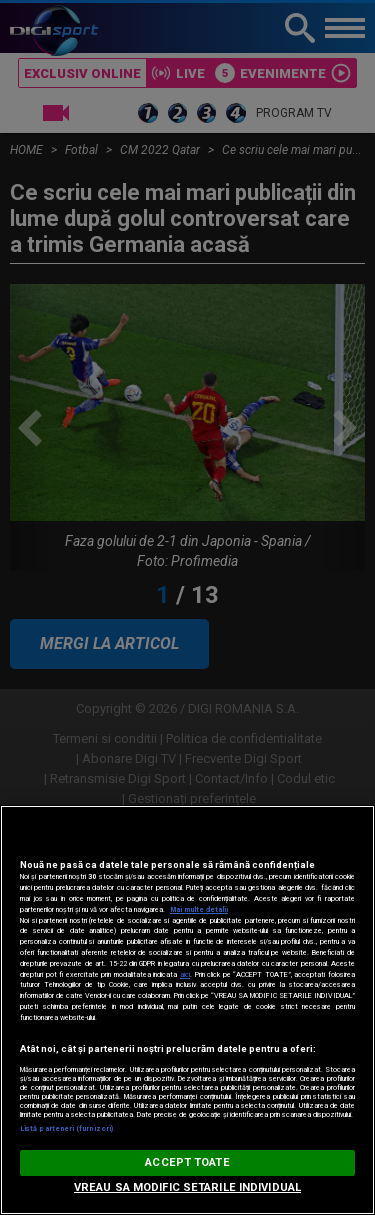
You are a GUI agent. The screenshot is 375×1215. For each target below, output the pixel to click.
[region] (187, 1010)
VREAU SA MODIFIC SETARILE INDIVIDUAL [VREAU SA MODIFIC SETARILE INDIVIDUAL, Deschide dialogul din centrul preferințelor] (187, 1187)
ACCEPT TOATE (187, 1162)
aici (185, 974)
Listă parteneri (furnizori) (66, 1128)
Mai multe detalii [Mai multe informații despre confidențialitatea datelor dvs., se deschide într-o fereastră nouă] (199, 909)
